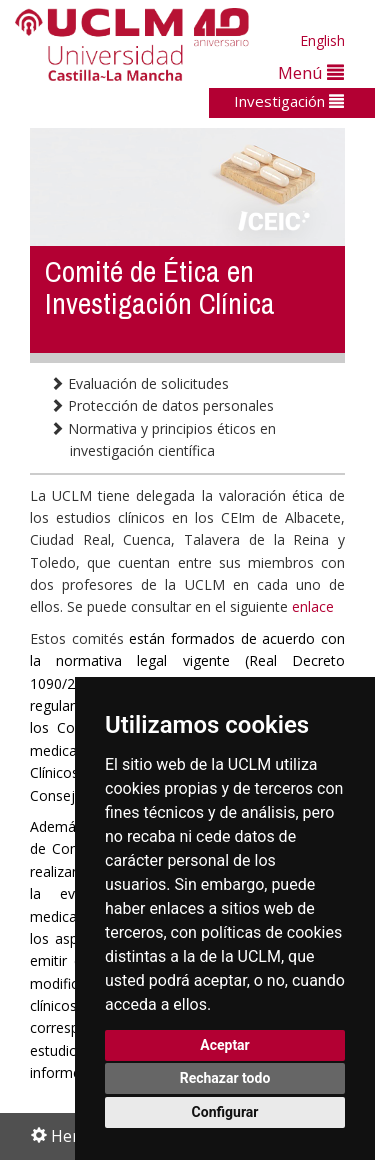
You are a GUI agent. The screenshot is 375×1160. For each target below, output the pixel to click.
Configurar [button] (225, 1112)
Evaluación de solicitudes (139, 383)
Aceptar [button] (225, 1045)
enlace (313, 606)
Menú (311, 72)
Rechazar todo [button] (225, 1078)
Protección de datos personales (162, 405)
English (322, 40)
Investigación (289, 101)
